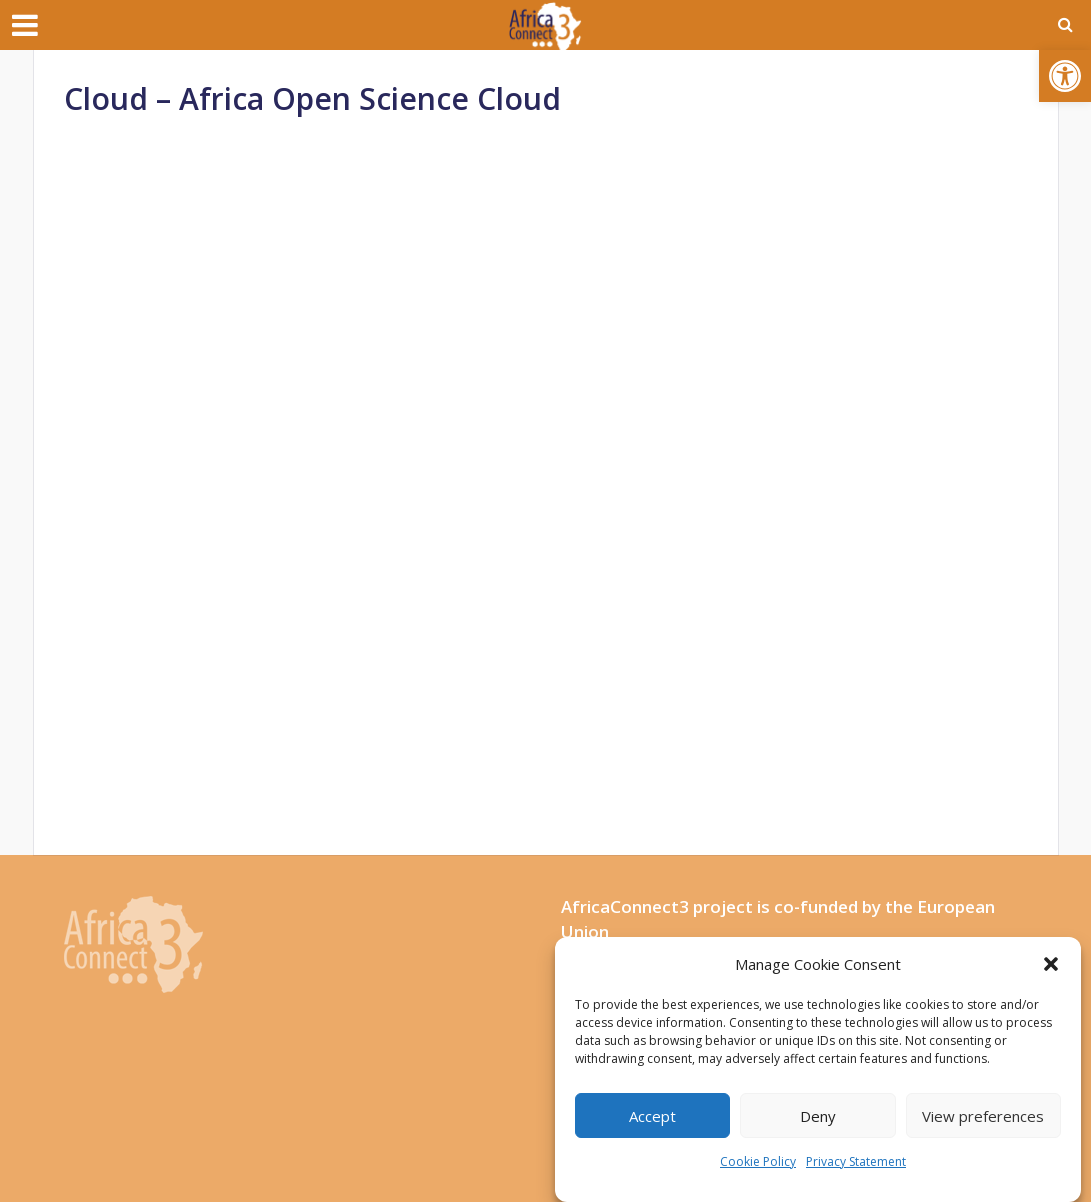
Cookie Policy (758, 1161)
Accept (652, 1116)
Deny (818, 1116)
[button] (1065, 76)
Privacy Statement (856, 1161)
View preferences (983, 1116)
